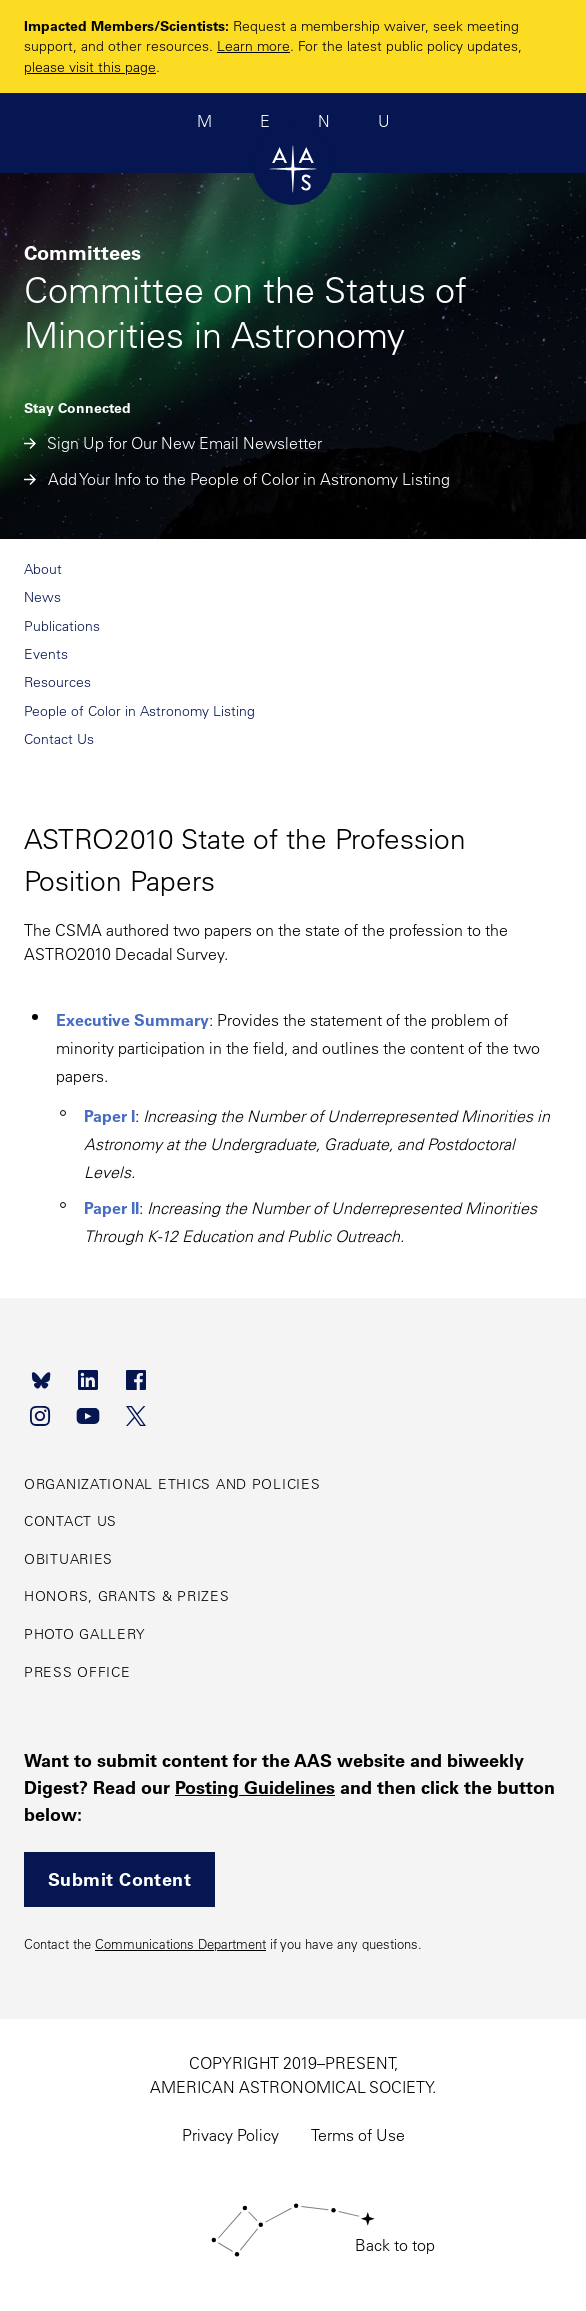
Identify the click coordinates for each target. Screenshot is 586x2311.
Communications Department (180, 1943)
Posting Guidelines (255, 1787)
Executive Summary (132, 1019)
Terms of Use (358, 2135)
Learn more (253, 46)
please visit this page (90, 67)
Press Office (77, 1672)
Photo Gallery (84, 1634)
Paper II (111, 1207)
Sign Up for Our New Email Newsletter (173, 443)
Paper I (109, 1115)
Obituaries (68, 1559)
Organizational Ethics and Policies (172, 1484)
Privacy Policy (230, 2135)
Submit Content (119, 1879)
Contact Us (70, 1521)
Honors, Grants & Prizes (127, 1596)
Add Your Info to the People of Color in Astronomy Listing (237, 479)
